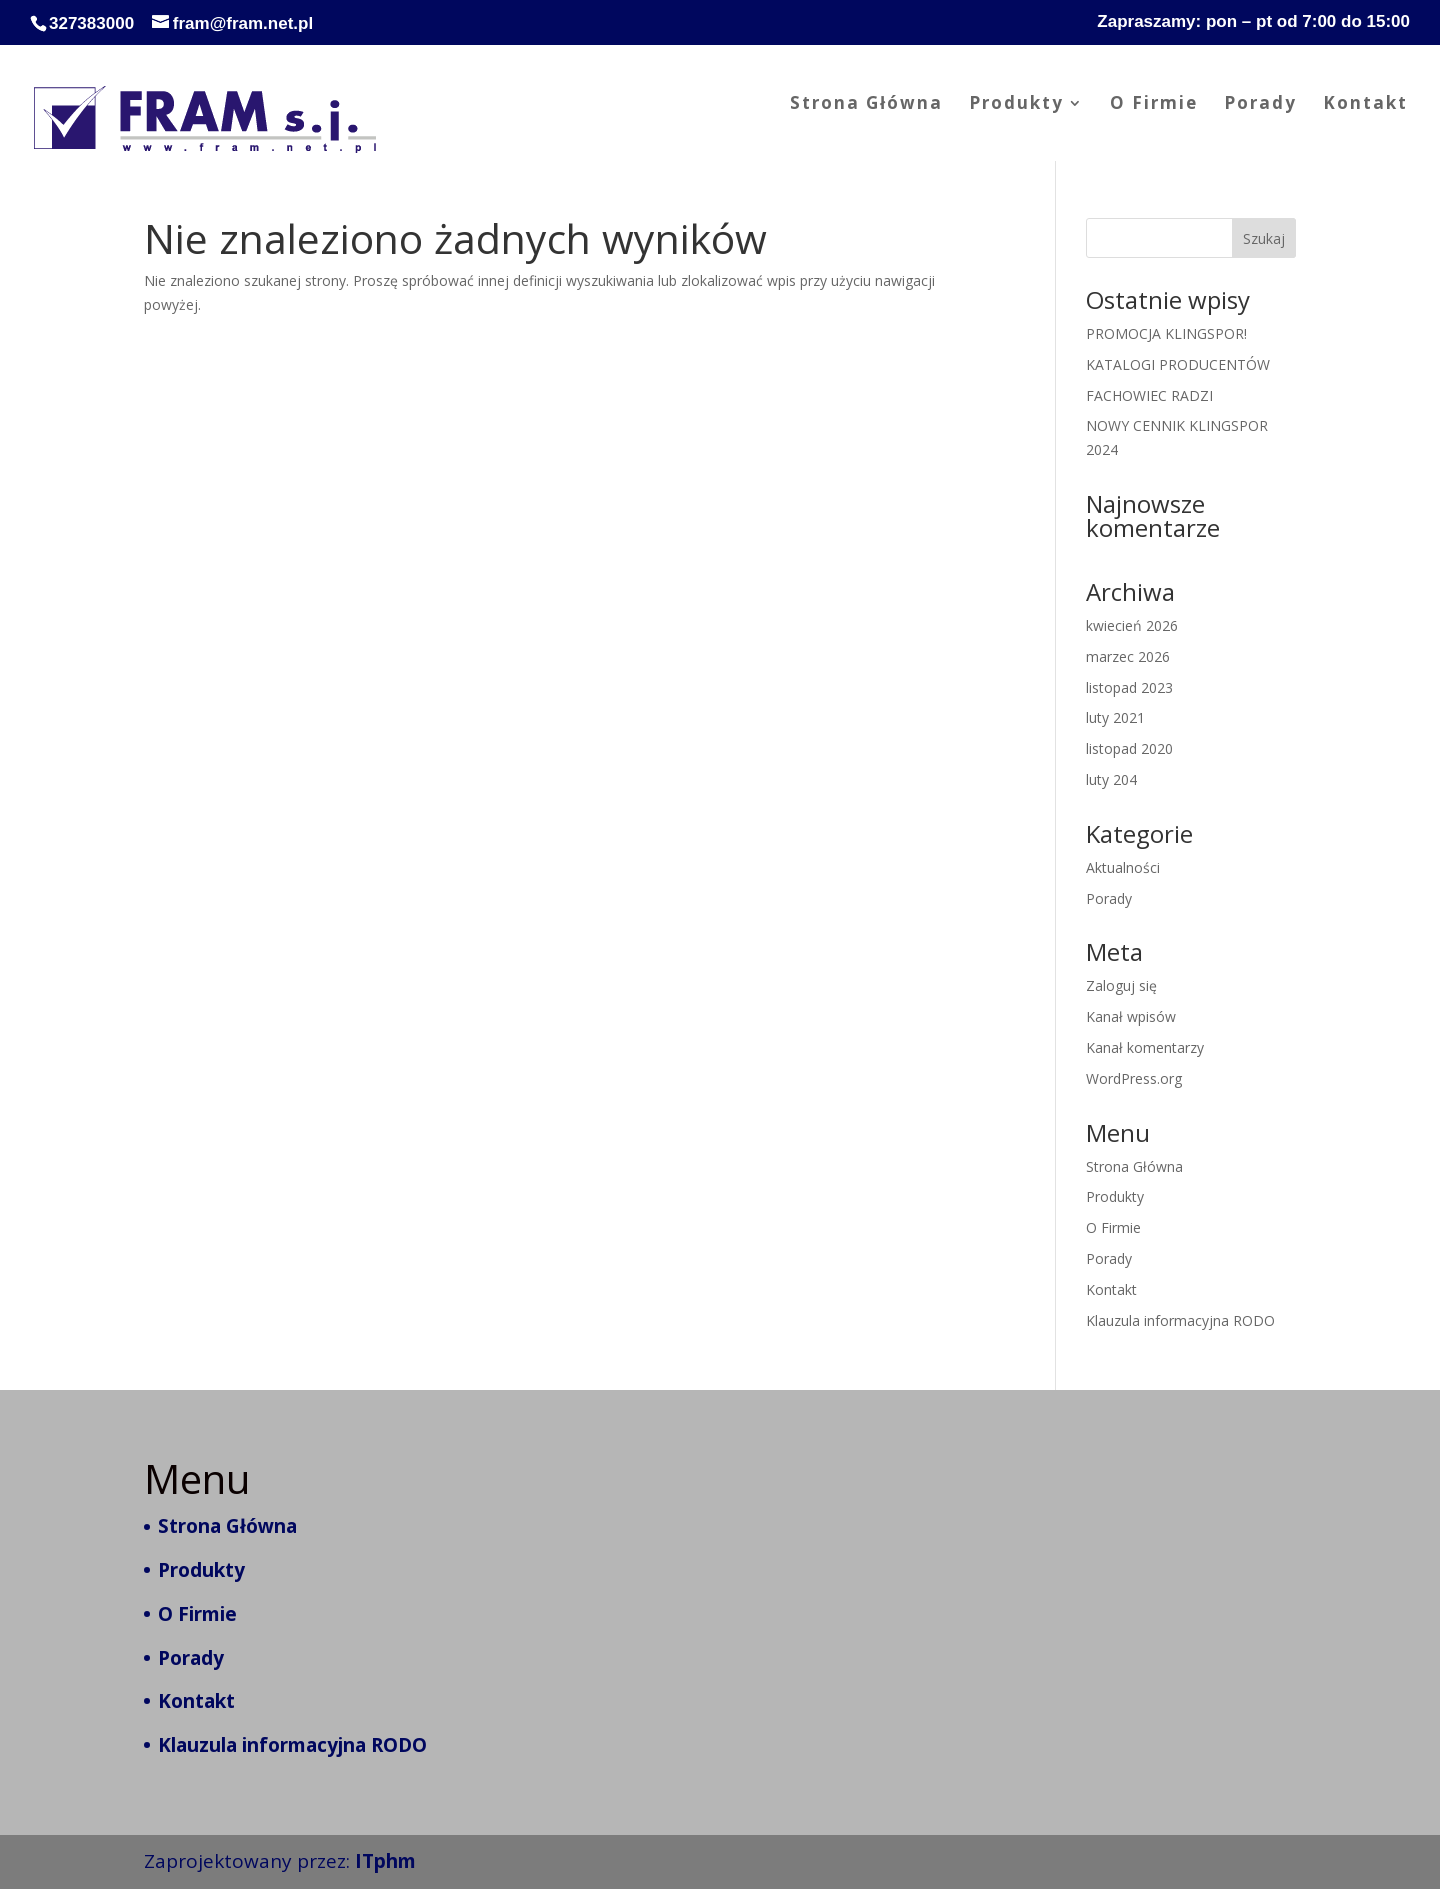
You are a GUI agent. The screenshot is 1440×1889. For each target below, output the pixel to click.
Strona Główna (866, 105)
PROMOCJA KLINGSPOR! (1166, 333)
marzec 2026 (1128, 656)
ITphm (385, 1861)
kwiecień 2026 (1132, 625)
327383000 (91, 23)
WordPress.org (1134, 1078)
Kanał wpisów (1131, 1016)
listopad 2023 (1129, 687)
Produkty (1016, 105)
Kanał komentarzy (1145, 1047)
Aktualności (1123, 867)
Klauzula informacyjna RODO (1180, 1320)
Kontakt (1365, 105)
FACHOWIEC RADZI (1149, 395)
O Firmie (1154, 105)
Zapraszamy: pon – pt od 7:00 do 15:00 (1253, 22)
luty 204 (1111, 779)
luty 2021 (1115, 717)
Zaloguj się (1121, 985)
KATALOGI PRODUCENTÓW (1178, 364)
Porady (1260, 105)
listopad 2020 (1129, 748)
